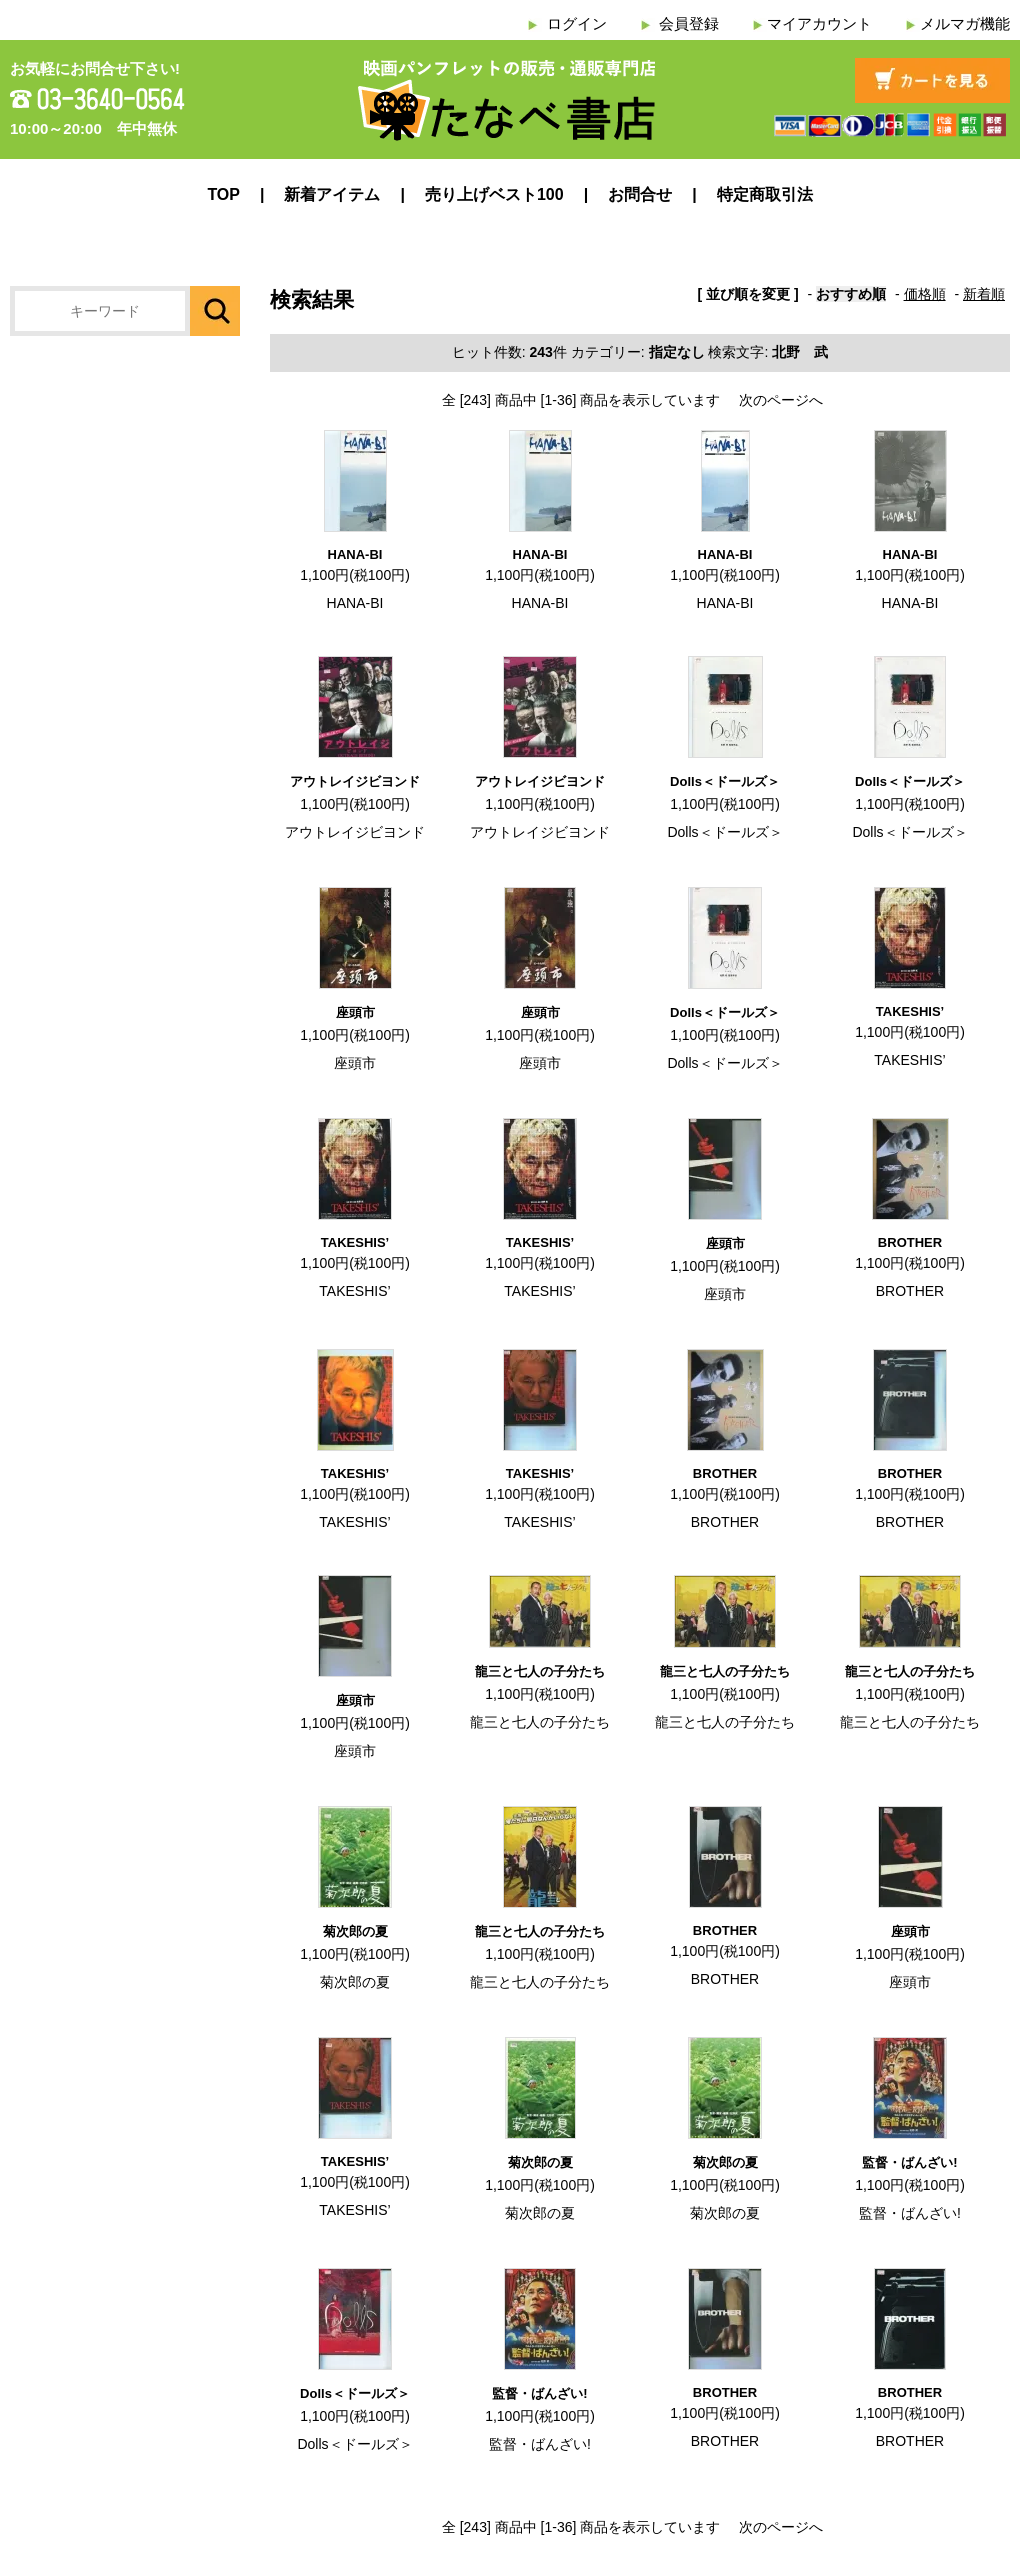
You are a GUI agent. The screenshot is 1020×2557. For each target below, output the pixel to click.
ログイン (577, 23)
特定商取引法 (765, 194)
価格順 (925, 294)
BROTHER (910, 1242)
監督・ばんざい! (909, 2162)
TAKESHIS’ (910, 1011)
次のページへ (781, 400)
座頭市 (355, 1012)
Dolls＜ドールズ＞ (725, 781)
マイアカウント (819, 23)
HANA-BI (355, 554)
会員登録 (689, 23)
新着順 (984, 294)
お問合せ (640, 194)
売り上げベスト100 (494, 194)
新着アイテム (332, 194)
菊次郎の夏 (355, 1931)
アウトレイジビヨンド (355, 781)
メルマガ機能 (965, 23)
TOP (223, 194)
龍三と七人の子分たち (540, 1671)
